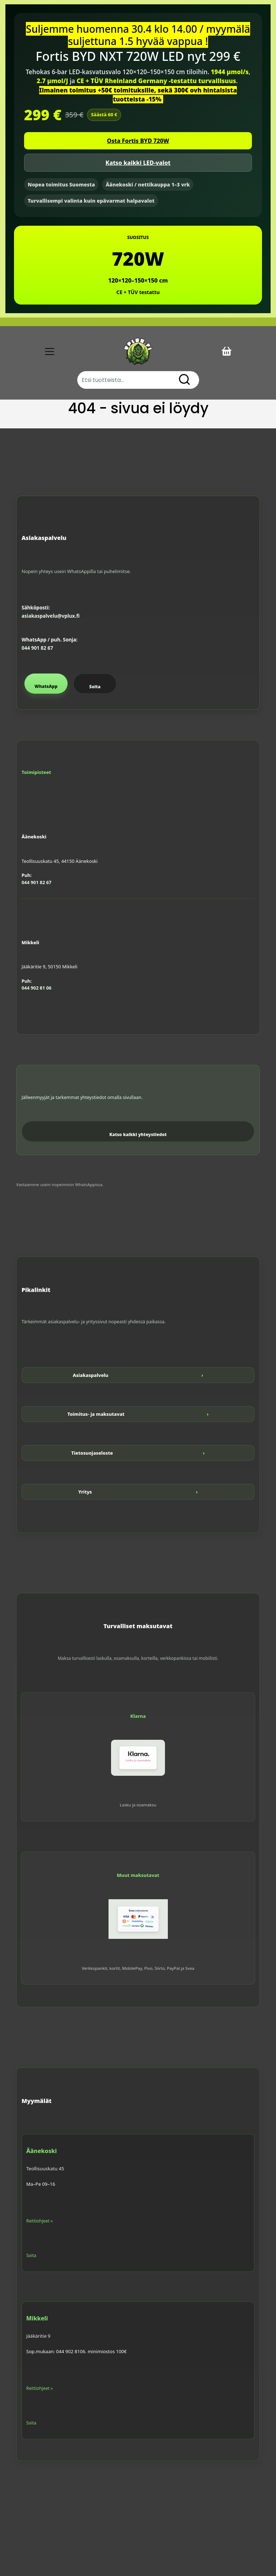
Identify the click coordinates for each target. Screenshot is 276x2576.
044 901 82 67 (37, 648)
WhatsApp (46, 686)
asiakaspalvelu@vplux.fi (50, 616)
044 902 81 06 (36, 988)
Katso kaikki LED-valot (138, 163)
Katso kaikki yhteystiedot (138, 1134)
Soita (94, 687)
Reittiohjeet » (39, 2221)
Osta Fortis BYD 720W (138, 141)
